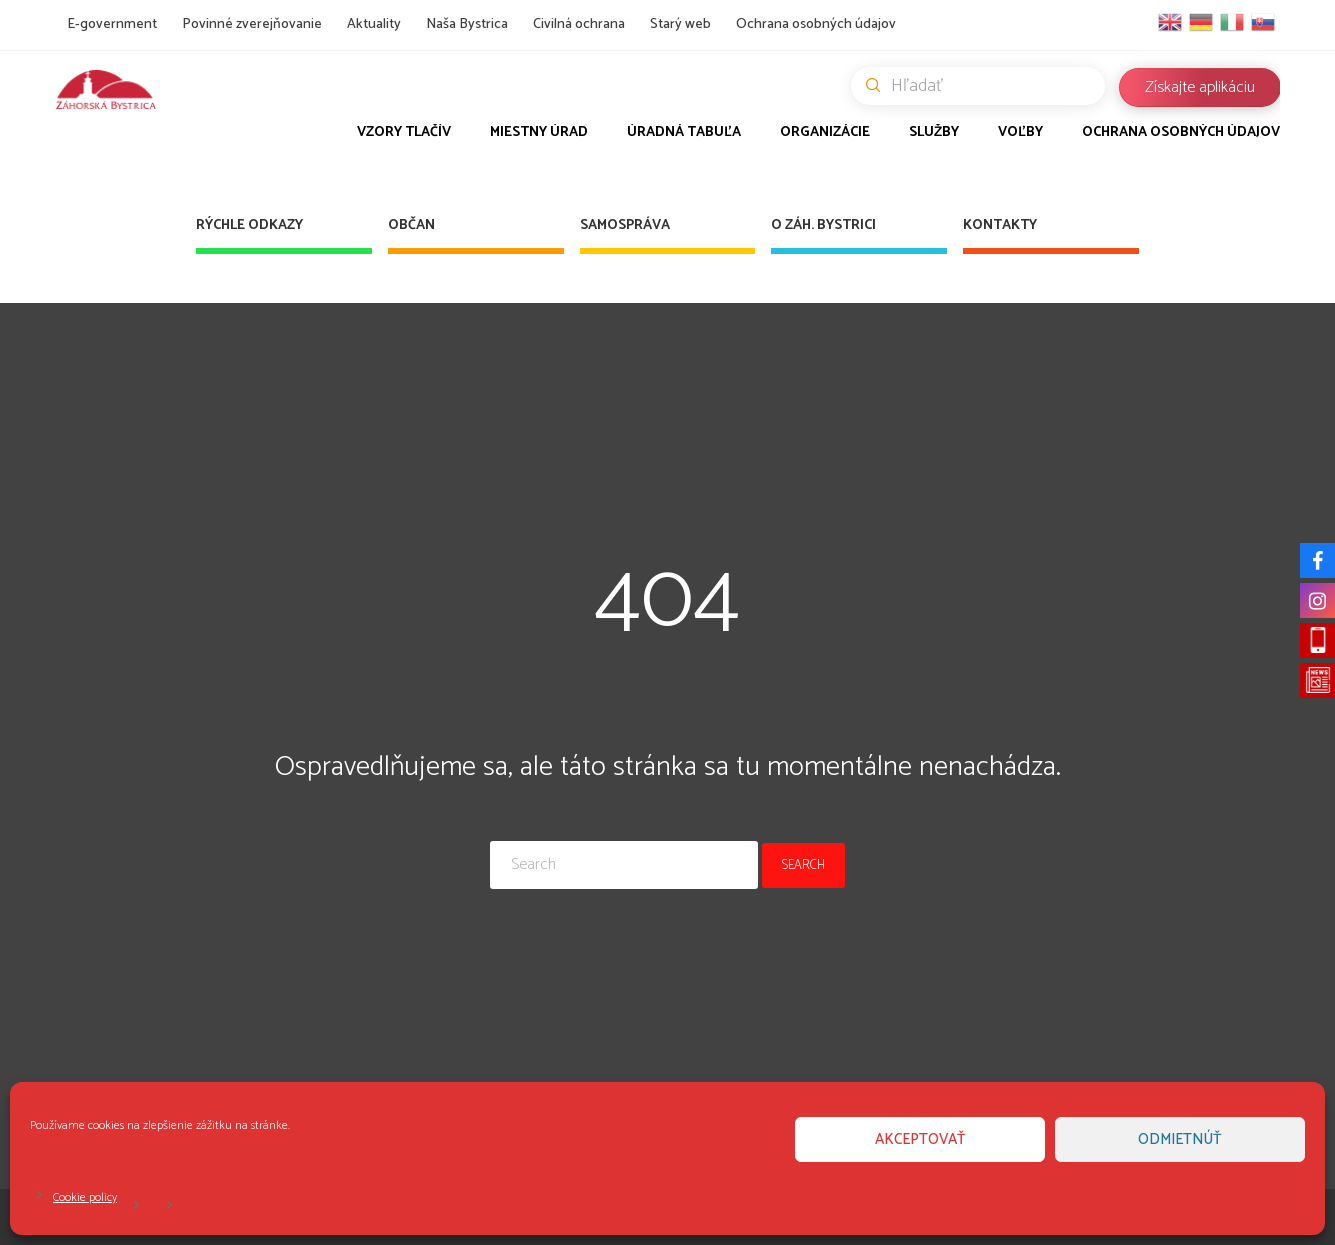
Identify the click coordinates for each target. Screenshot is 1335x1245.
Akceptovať (920, 1139)
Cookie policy (85, 1197)
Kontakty (1000, 225)
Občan (411, 225)
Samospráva (625, 225)
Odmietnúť (1180, 1139)
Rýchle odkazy (249, 225)
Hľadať (985, 86)
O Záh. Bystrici (823, 225)
